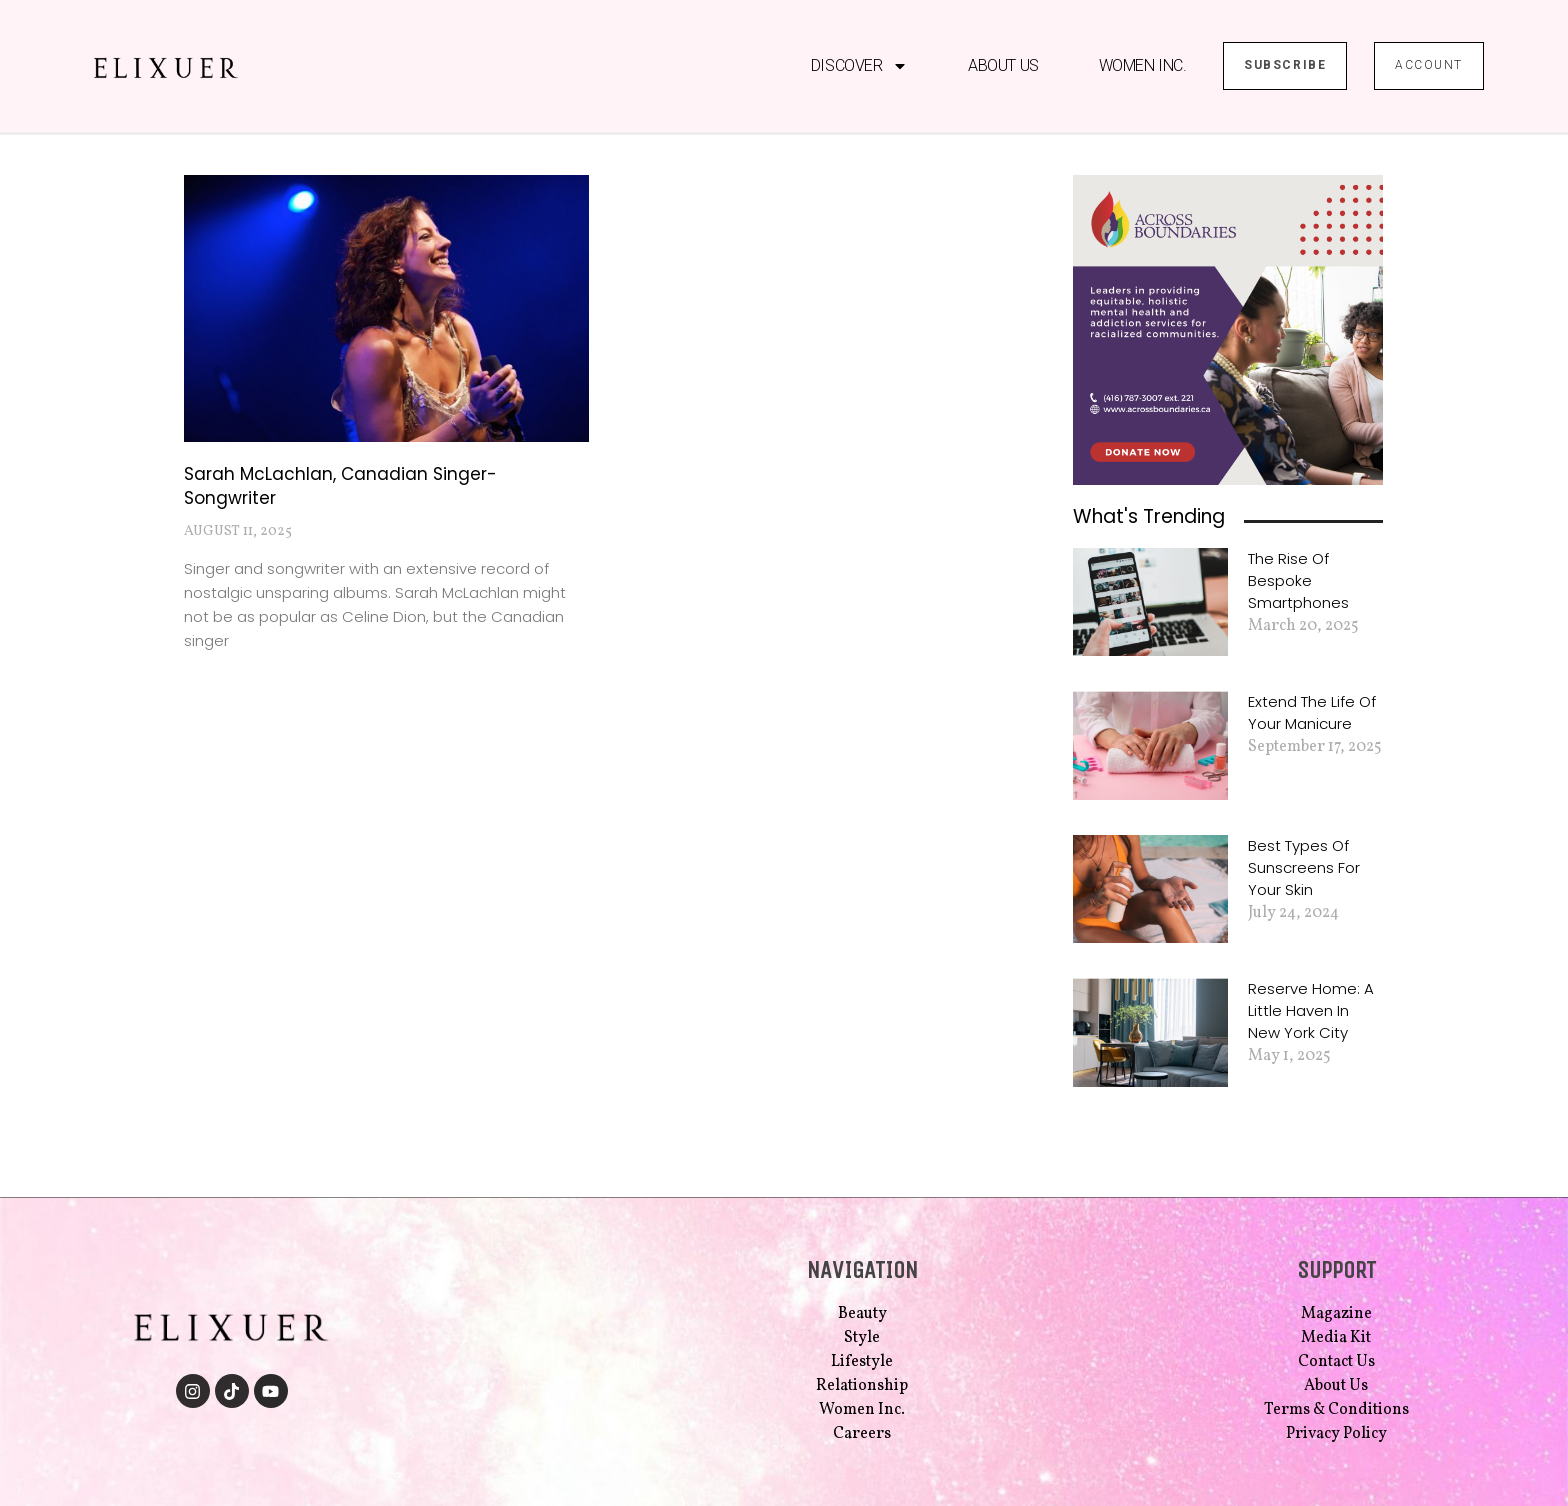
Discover (859, 66)
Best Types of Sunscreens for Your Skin (1304, 867)
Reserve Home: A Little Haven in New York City (1311, 1010)
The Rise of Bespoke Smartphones (1298, 580)
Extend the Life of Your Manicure (1312, 712)
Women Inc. (1143, 65)
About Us (1003, 65)
